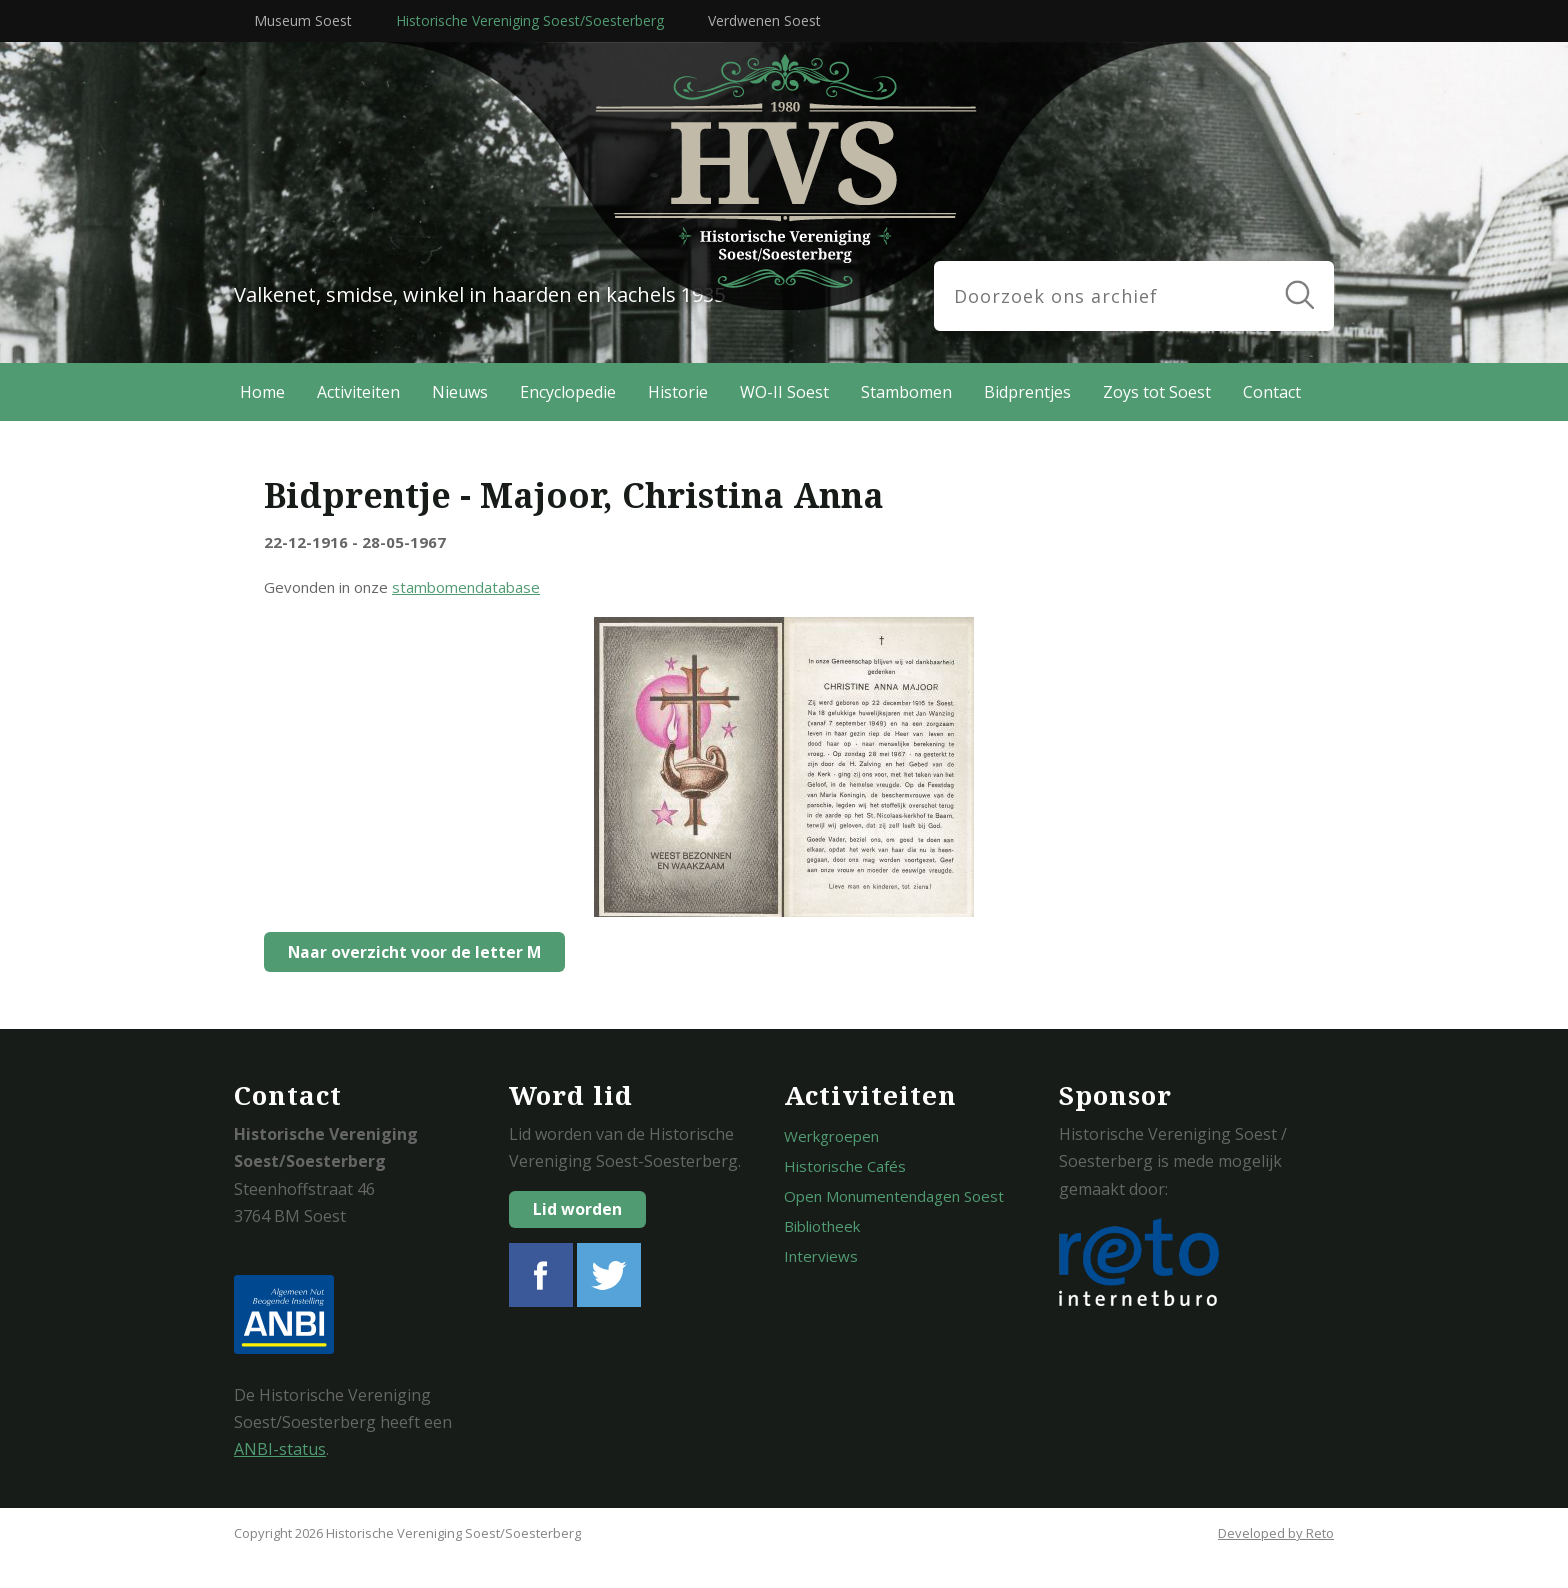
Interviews (821, 1256)
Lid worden (577, 1209)
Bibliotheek (822, 1226)
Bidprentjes (1027, 392)
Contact (1272, 392)
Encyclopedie (568, 392)
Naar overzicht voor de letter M (409, 952)
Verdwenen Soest (764, 20)
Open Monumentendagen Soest (894, 1196)
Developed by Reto (1276, 1533)
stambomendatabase (466, 587)
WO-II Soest (784, 392)
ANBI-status (280, 1449)
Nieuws (460, 392)
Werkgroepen (831, 1136)
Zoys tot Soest (1157, 392)
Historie (678, 392)
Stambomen (906, 392)
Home (262, 392)
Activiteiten (358, 392)
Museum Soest (303, 20)
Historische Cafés (845, 1166)
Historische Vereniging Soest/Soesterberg (530, 20)
